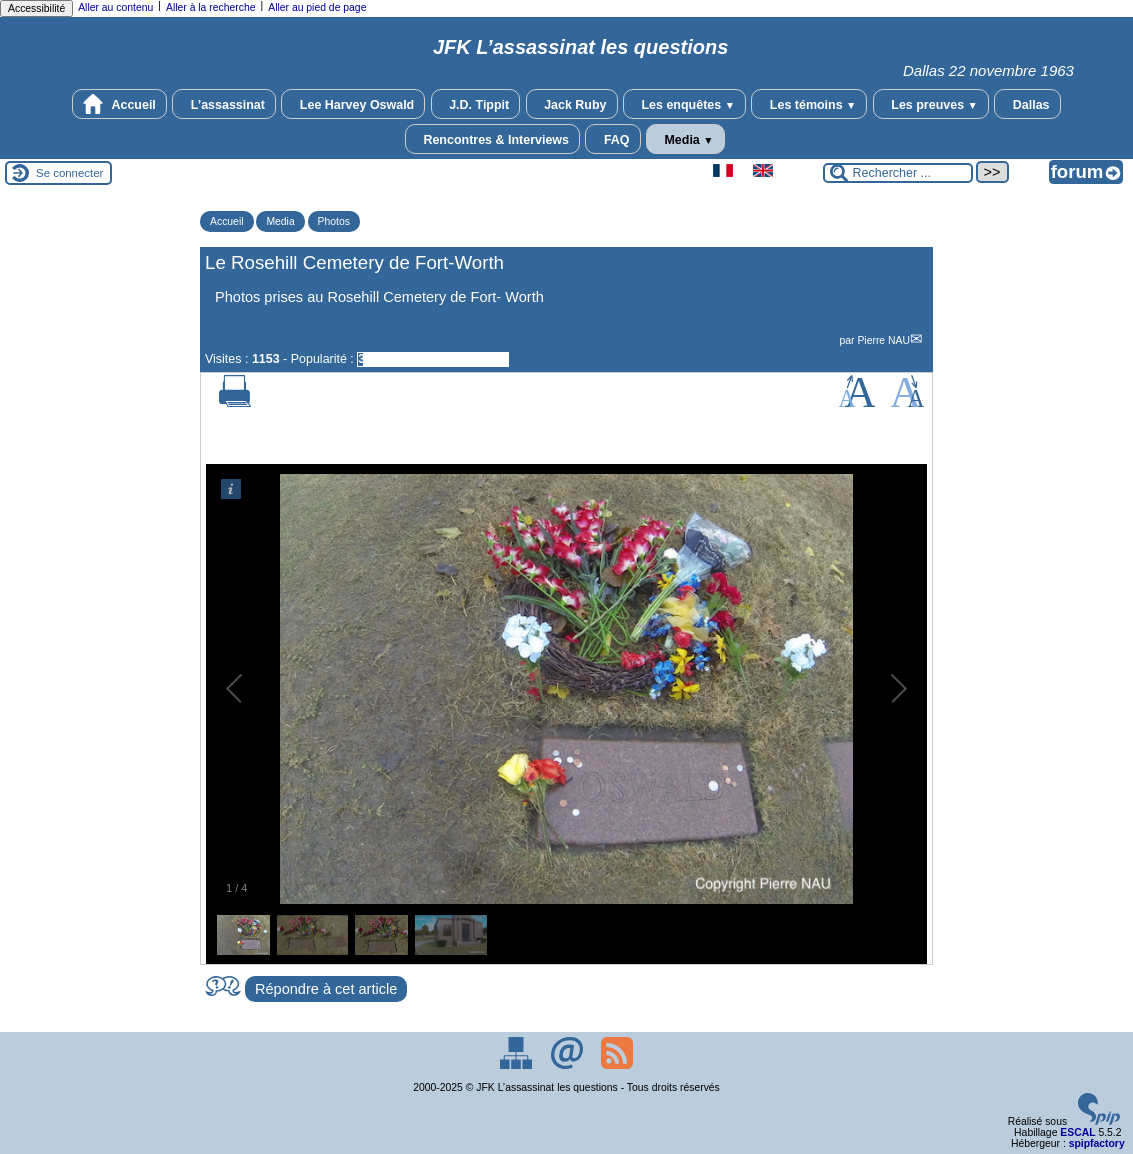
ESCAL (1077, 1132)
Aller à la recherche (211, 7)
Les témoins (809, 104)
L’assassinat (224, 104)
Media (685, 139)
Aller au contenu (115, 7)
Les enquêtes (684, 104)
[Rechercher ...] (898, 173)
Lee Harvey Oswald (353, 104)
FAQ (612, 139)
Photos (334, 221)
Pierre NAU (883, 340)
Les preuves (931, 104)
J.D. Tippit (476, 104)
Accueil (119, 104)
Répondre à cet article (326, 989)
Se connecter (69, 173)
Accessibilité (36, 8)
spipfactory (1097, 1143)
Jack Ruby (572, 104)
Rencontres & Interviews (492, 139)
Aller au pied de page (317, 7)
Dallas (1027, 104)
